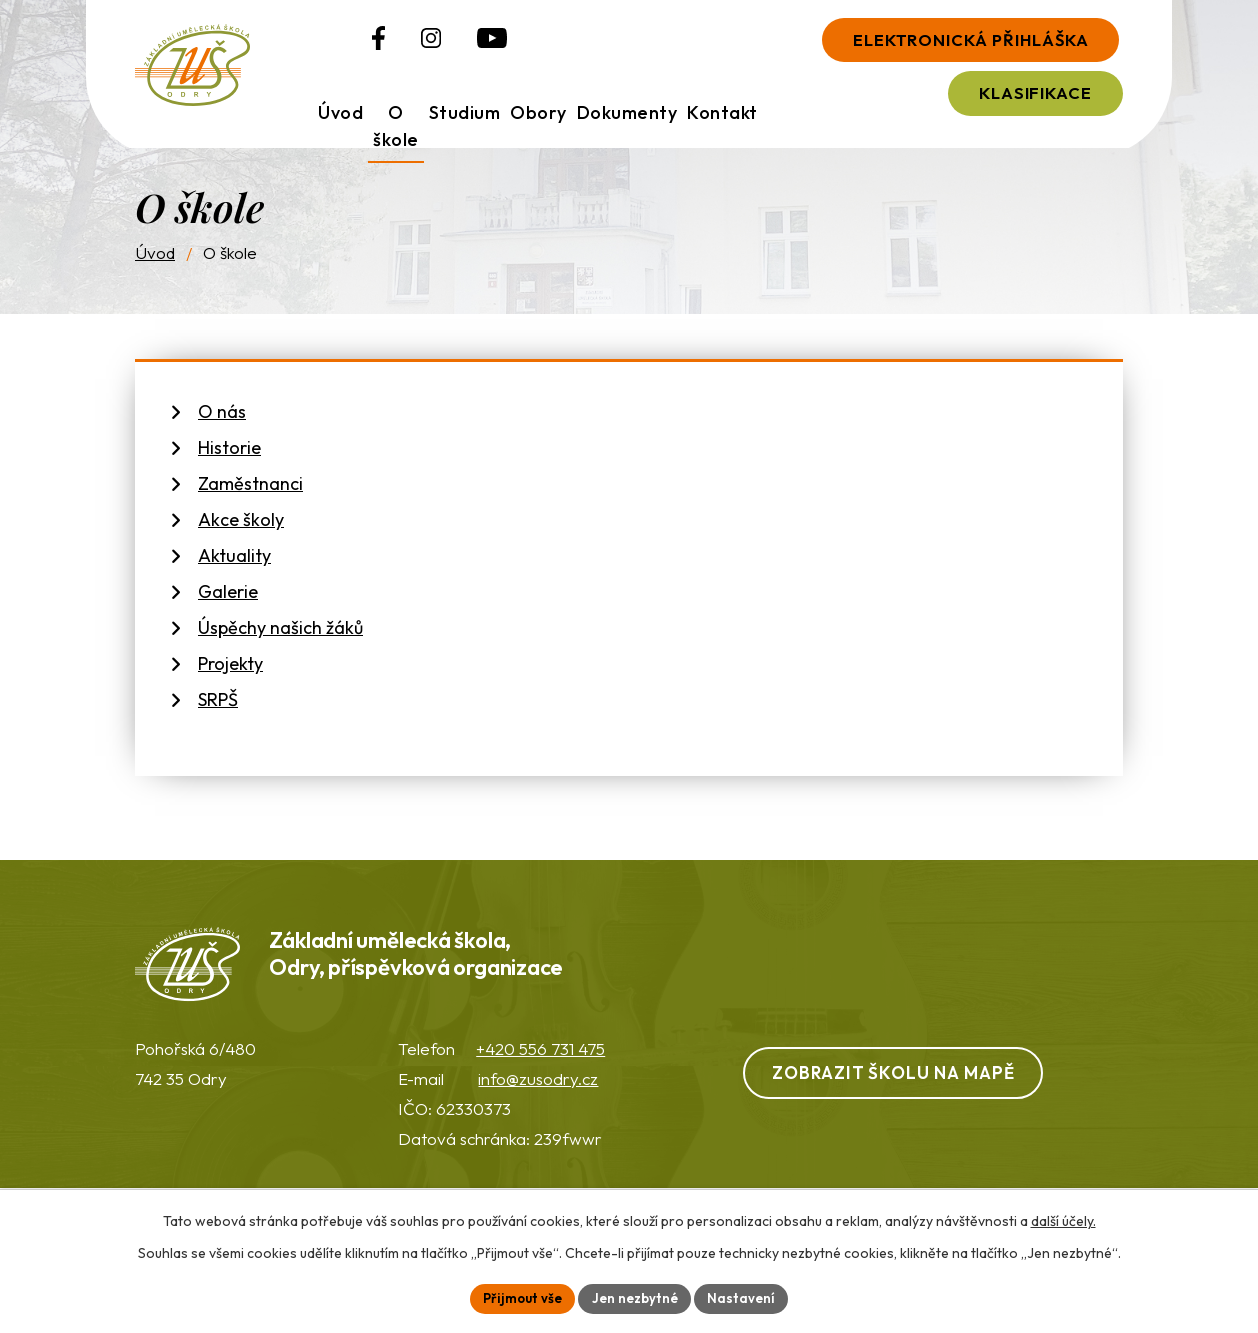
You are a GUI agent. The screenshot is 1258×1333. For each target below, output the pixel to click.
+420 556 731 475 (540, 1064)
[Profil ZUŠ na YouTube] (445, 43)
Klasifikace (1017, 98)
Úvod (155, 263)
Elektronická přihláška (948, 41)
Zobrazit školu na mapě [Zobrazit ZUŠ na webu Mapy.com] (908, 1087)
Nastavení (747, 1297)
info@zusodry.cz (538, 1094)
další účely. (1063, 1219)
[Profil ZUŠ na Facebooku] (331, 43)
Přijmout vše (519, 1297)
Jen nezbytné (637, 1297)
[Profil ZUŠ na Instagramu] (384, 43)
